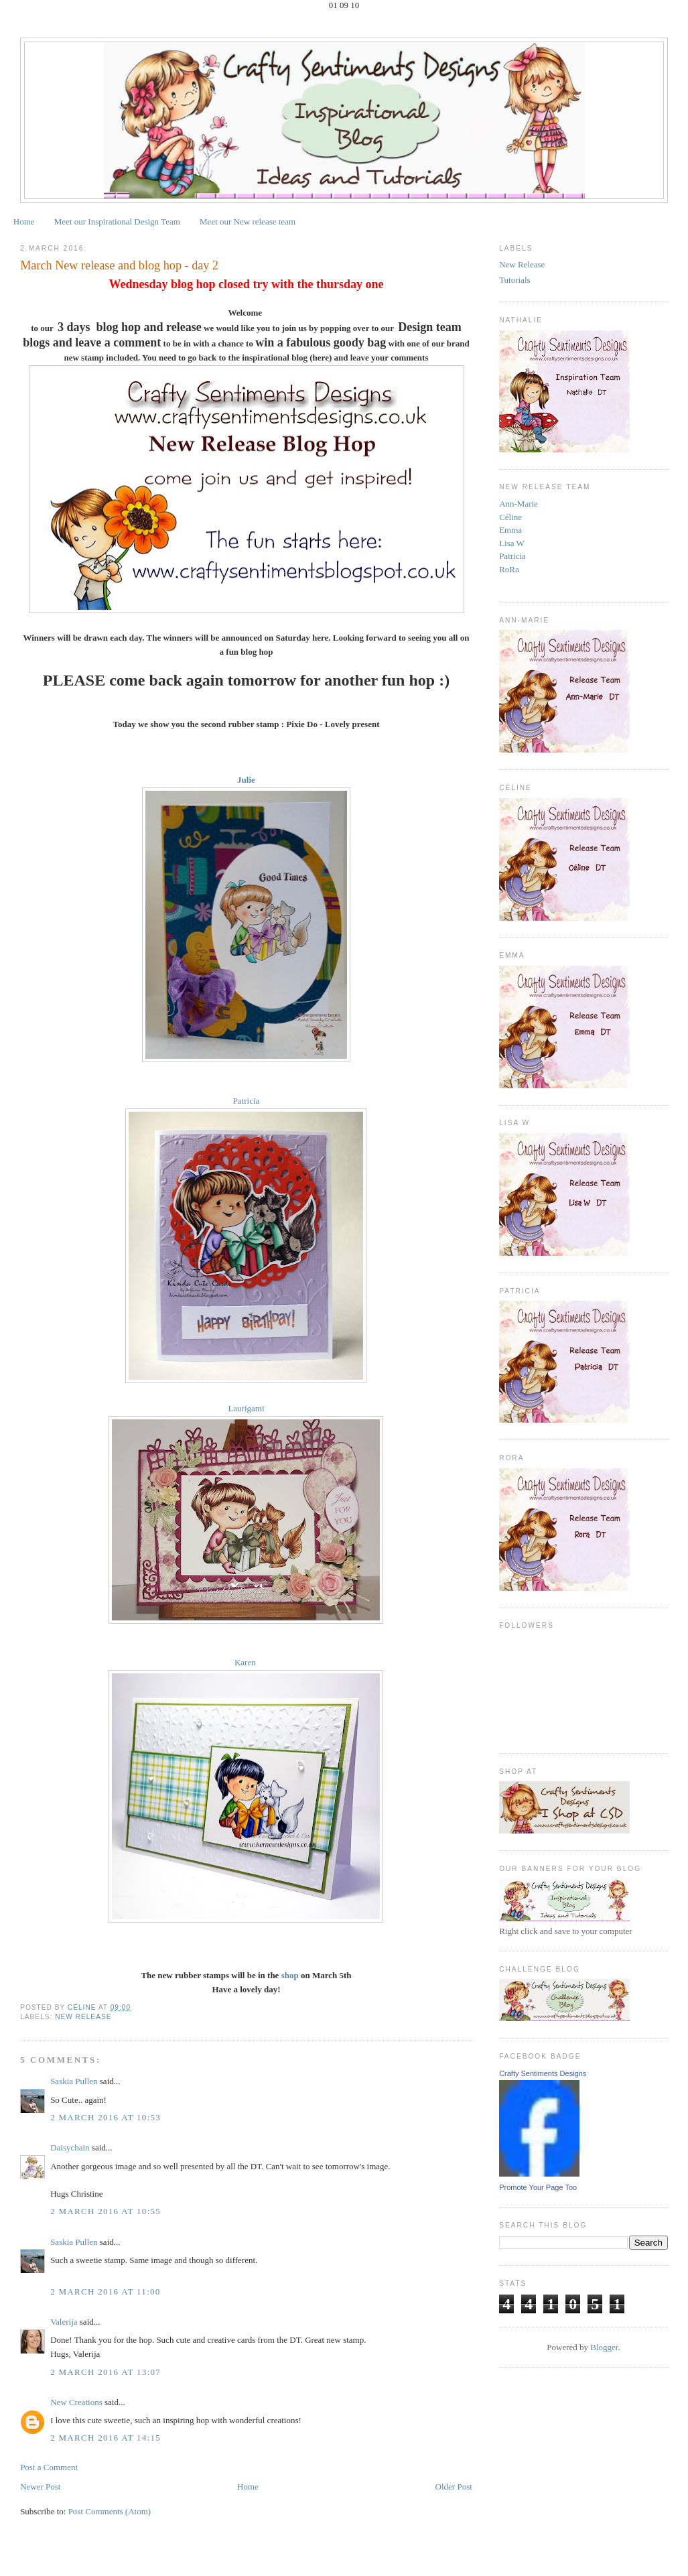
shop (290, 1975)
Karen (246, 1662)
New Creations (76, 2402)
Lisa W (512, 543)
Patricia (246, 1101)
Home (24, 221)
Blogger (604, 2347)
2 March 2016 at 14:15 (105, 2438)
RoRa (509, 569)
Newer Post (40, 2487)
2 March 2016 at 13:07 (105, 2372)
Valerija (63, 2322)
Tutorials (514, 280)
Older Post (453, 2487)
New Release (83, 2016)
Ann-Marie (518, 504)
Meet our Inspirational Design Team (117, 221)
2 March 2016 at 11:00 (105, 2292)
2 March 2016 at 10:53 (105, 2117)
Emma (510, 530)
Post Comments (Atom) (109, 2511)
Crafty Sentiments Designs (542, 2073)
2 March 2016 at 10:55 (105, 2211)
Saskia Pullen (73, 2081)
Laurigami (246, 1408)
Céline (510, 517)
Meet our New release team (247, 221)
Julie (246, 780)
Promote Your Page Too (538, 2187)
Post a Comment (49, 2467)
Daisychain (69, 2147)
